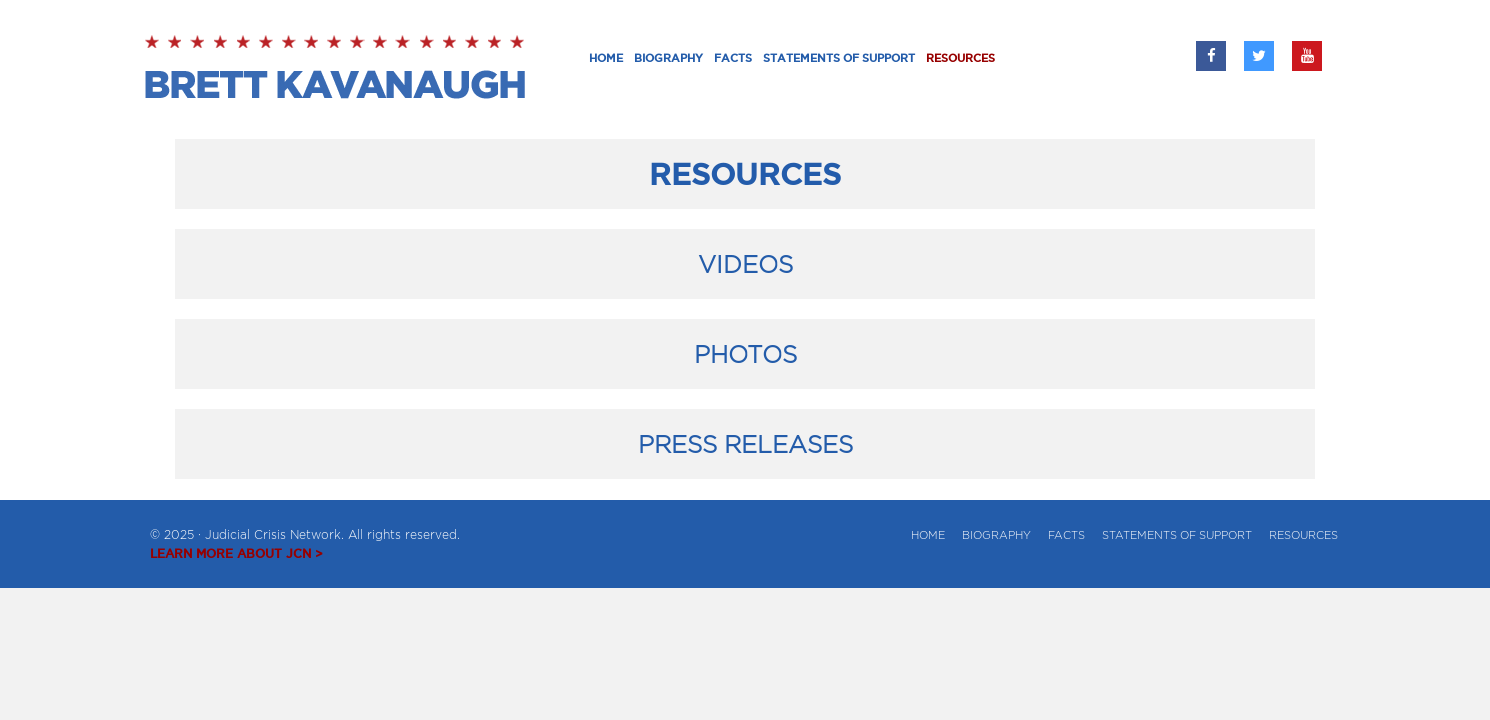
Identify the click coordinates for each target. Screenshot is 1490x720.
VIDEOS (745, 264)
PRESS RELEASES (745, 444)
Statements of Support (1177, 535)
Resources (1303, 535)
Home (928, 535)
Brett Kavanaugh (337, 70)
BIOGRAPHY (996, 535)
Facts (1066, 535)
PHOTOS (745, 354)
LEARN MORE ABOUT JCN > (236, 553)
